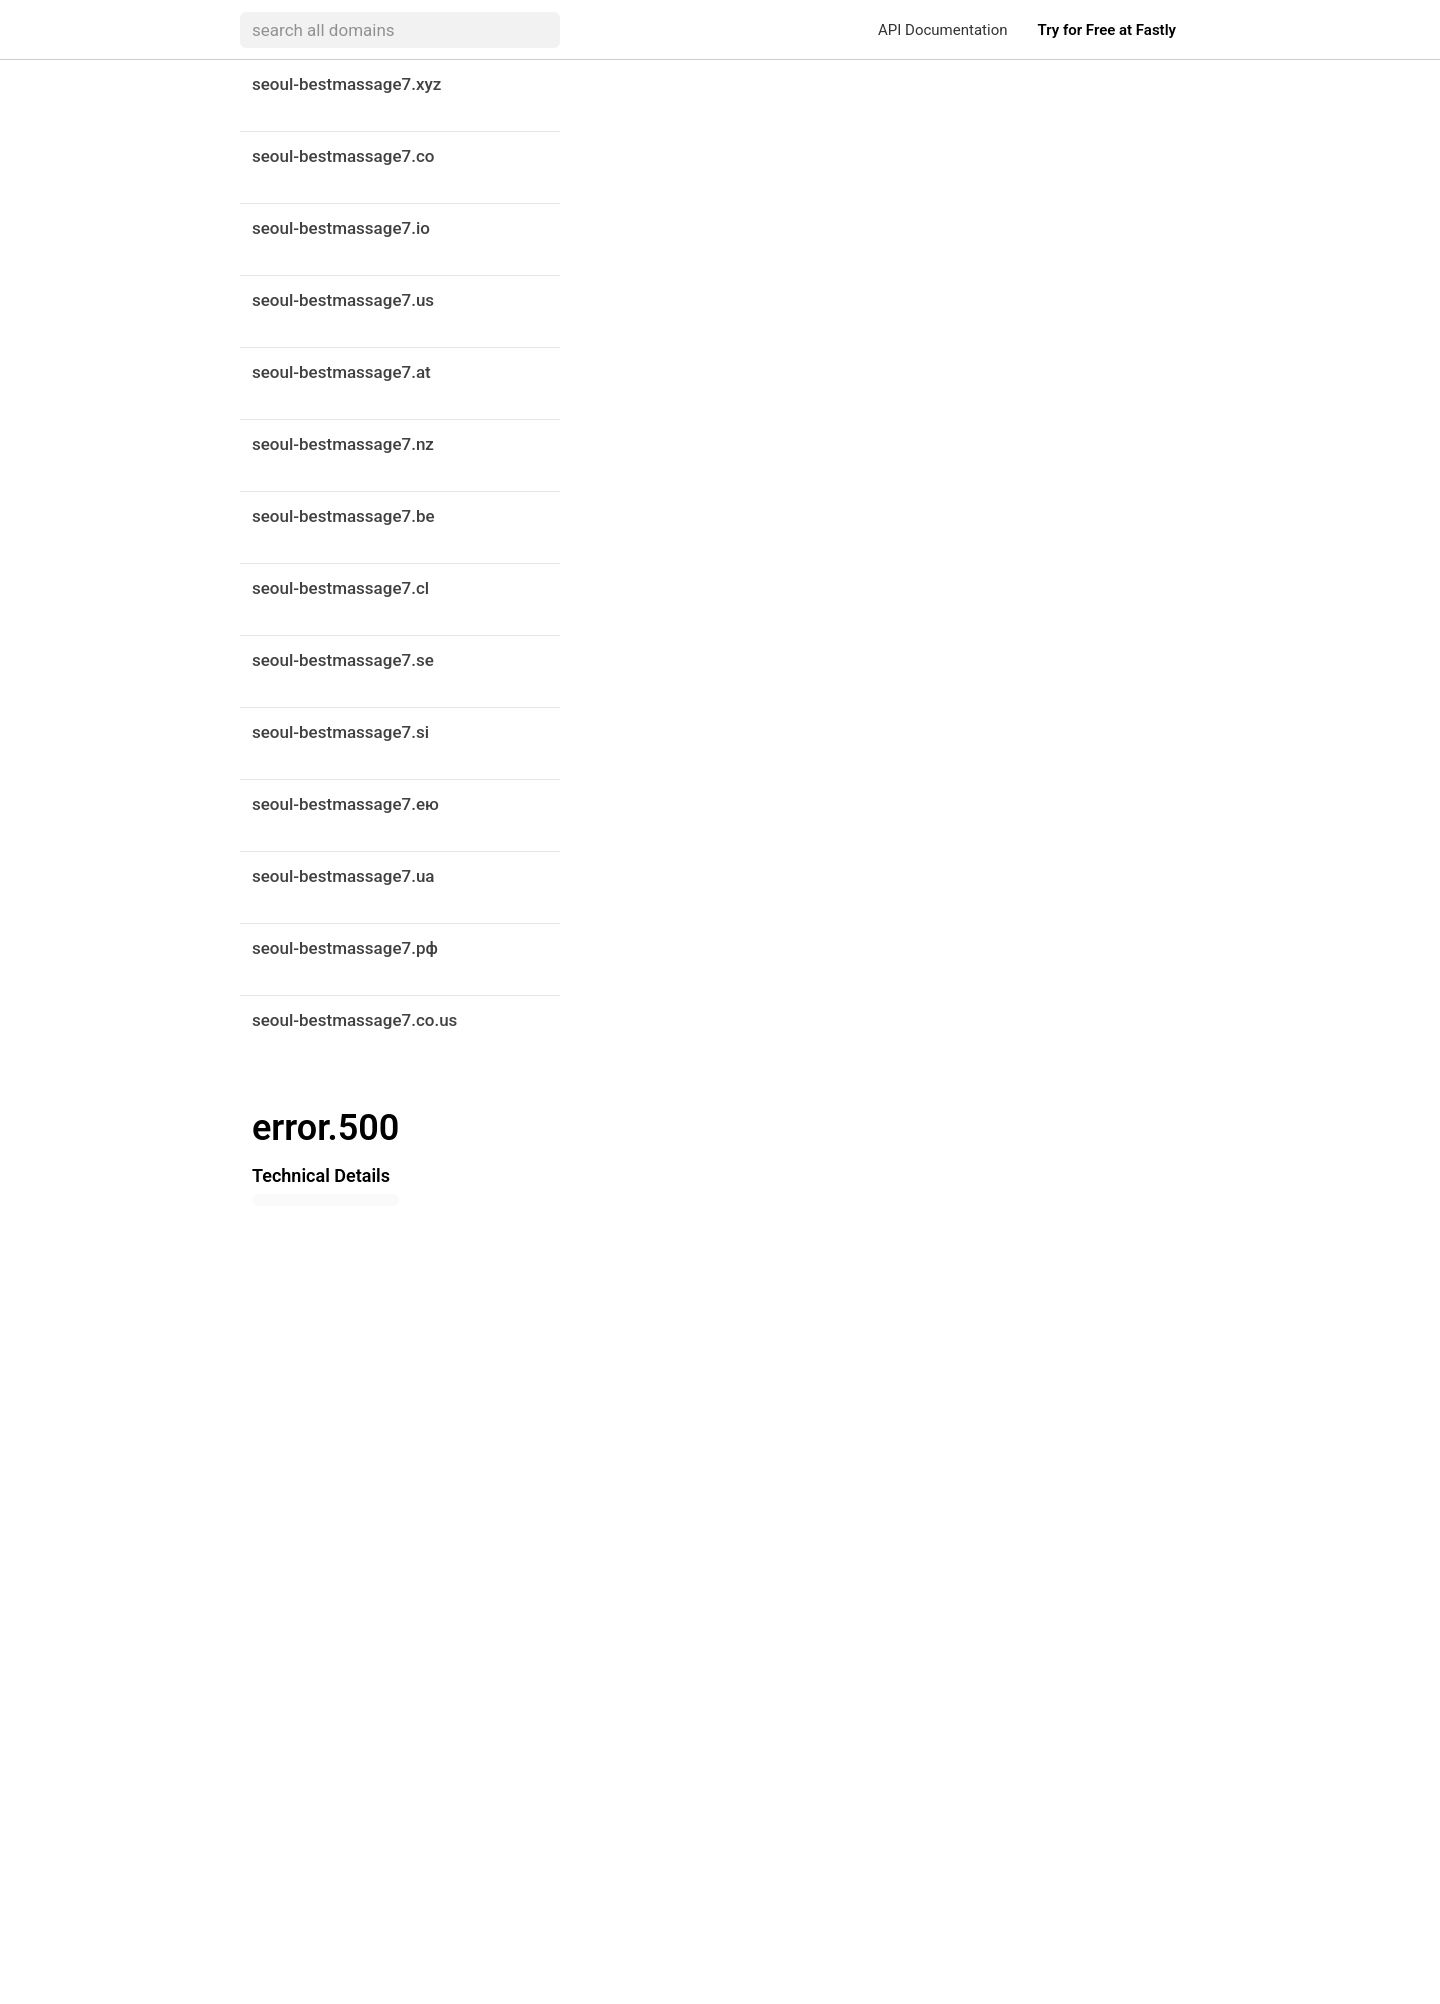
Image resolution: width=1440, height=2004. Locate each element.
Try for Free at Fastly (1106, 30)
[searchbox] (400, 30)
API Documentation (942, 30)
